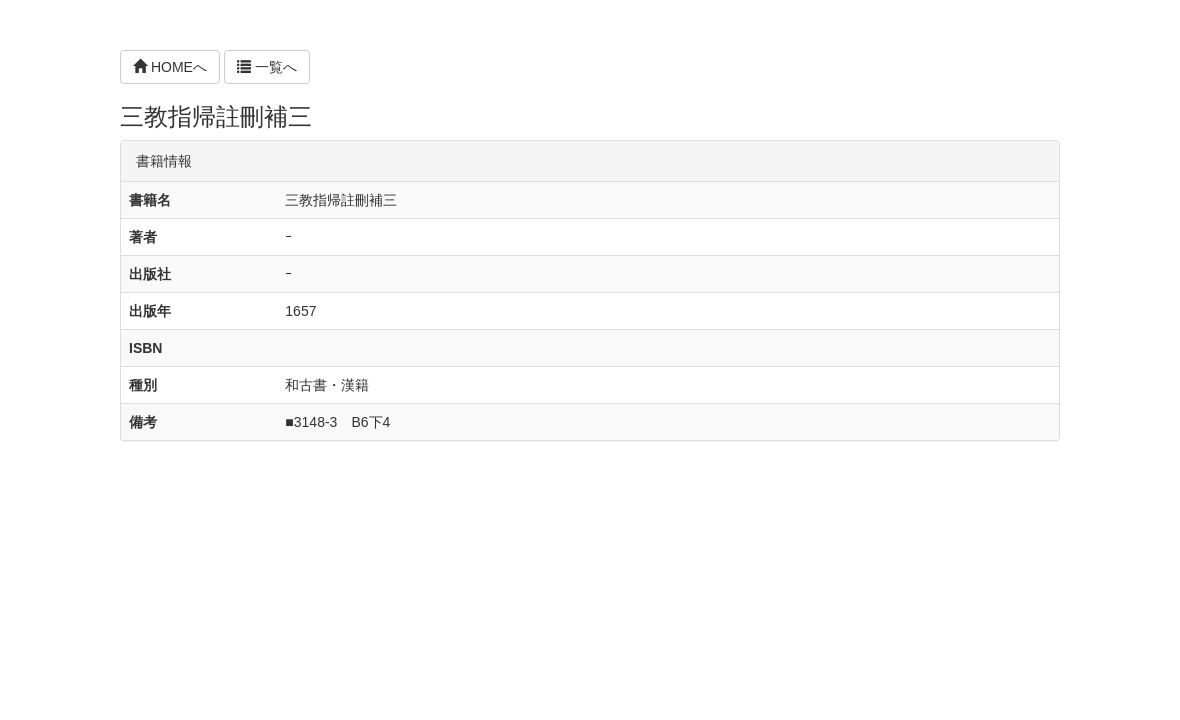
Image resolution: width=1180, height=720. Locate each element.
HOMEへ (170, 67)
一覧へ (267, 67)
